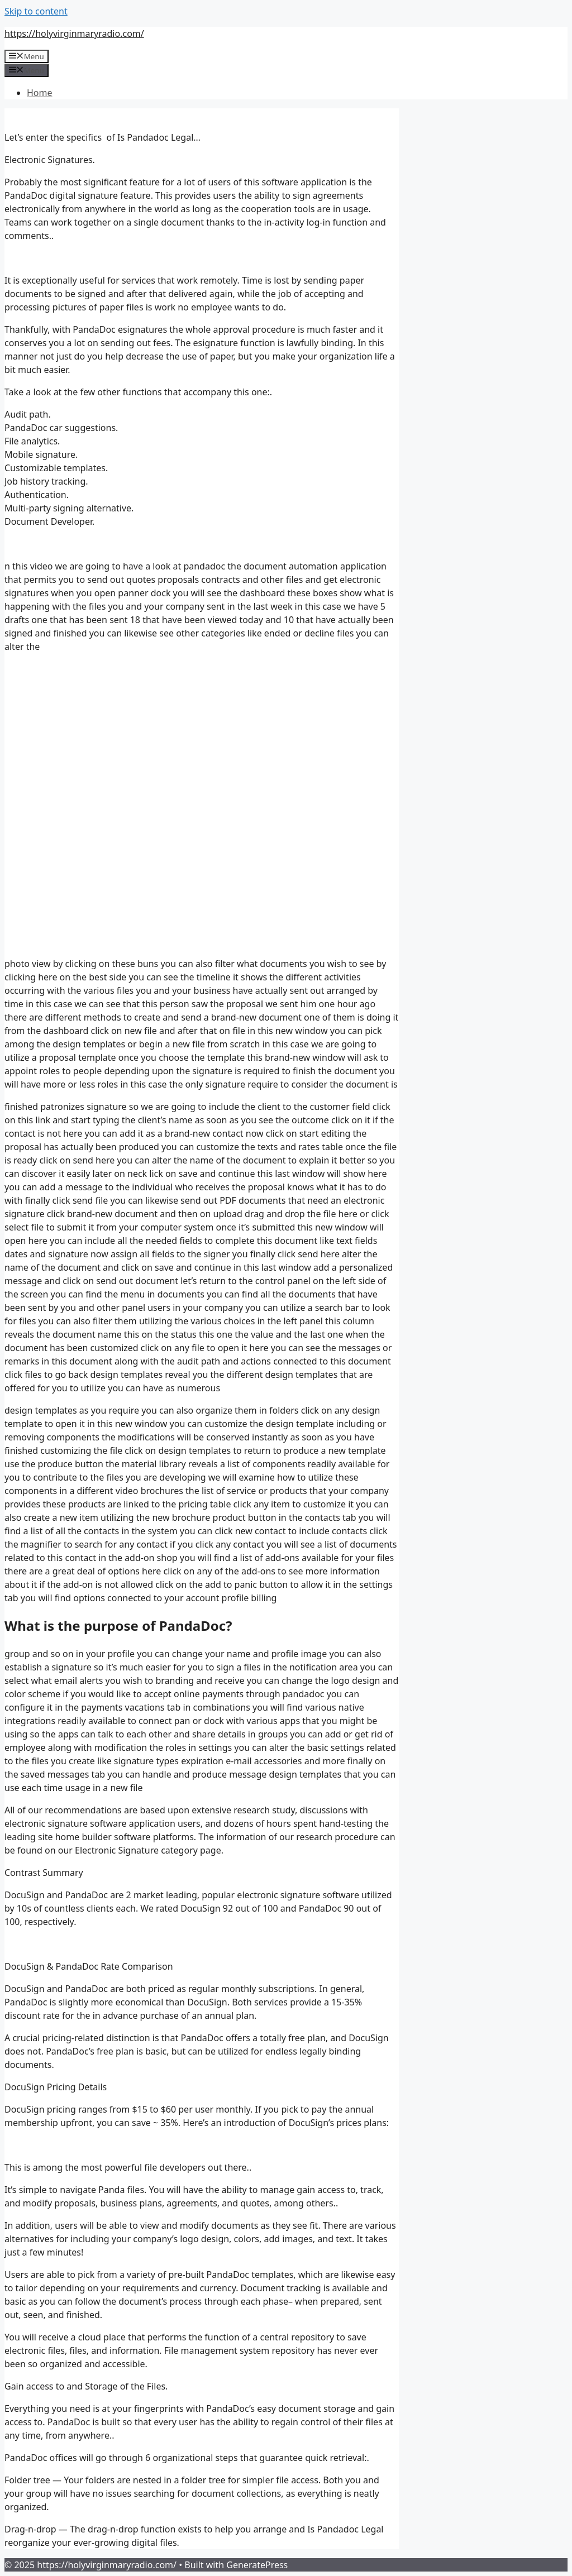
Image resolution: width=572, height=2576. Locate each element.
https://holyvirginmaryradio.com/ (74, 33)
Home (40, 93)
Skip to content (36, 11)
